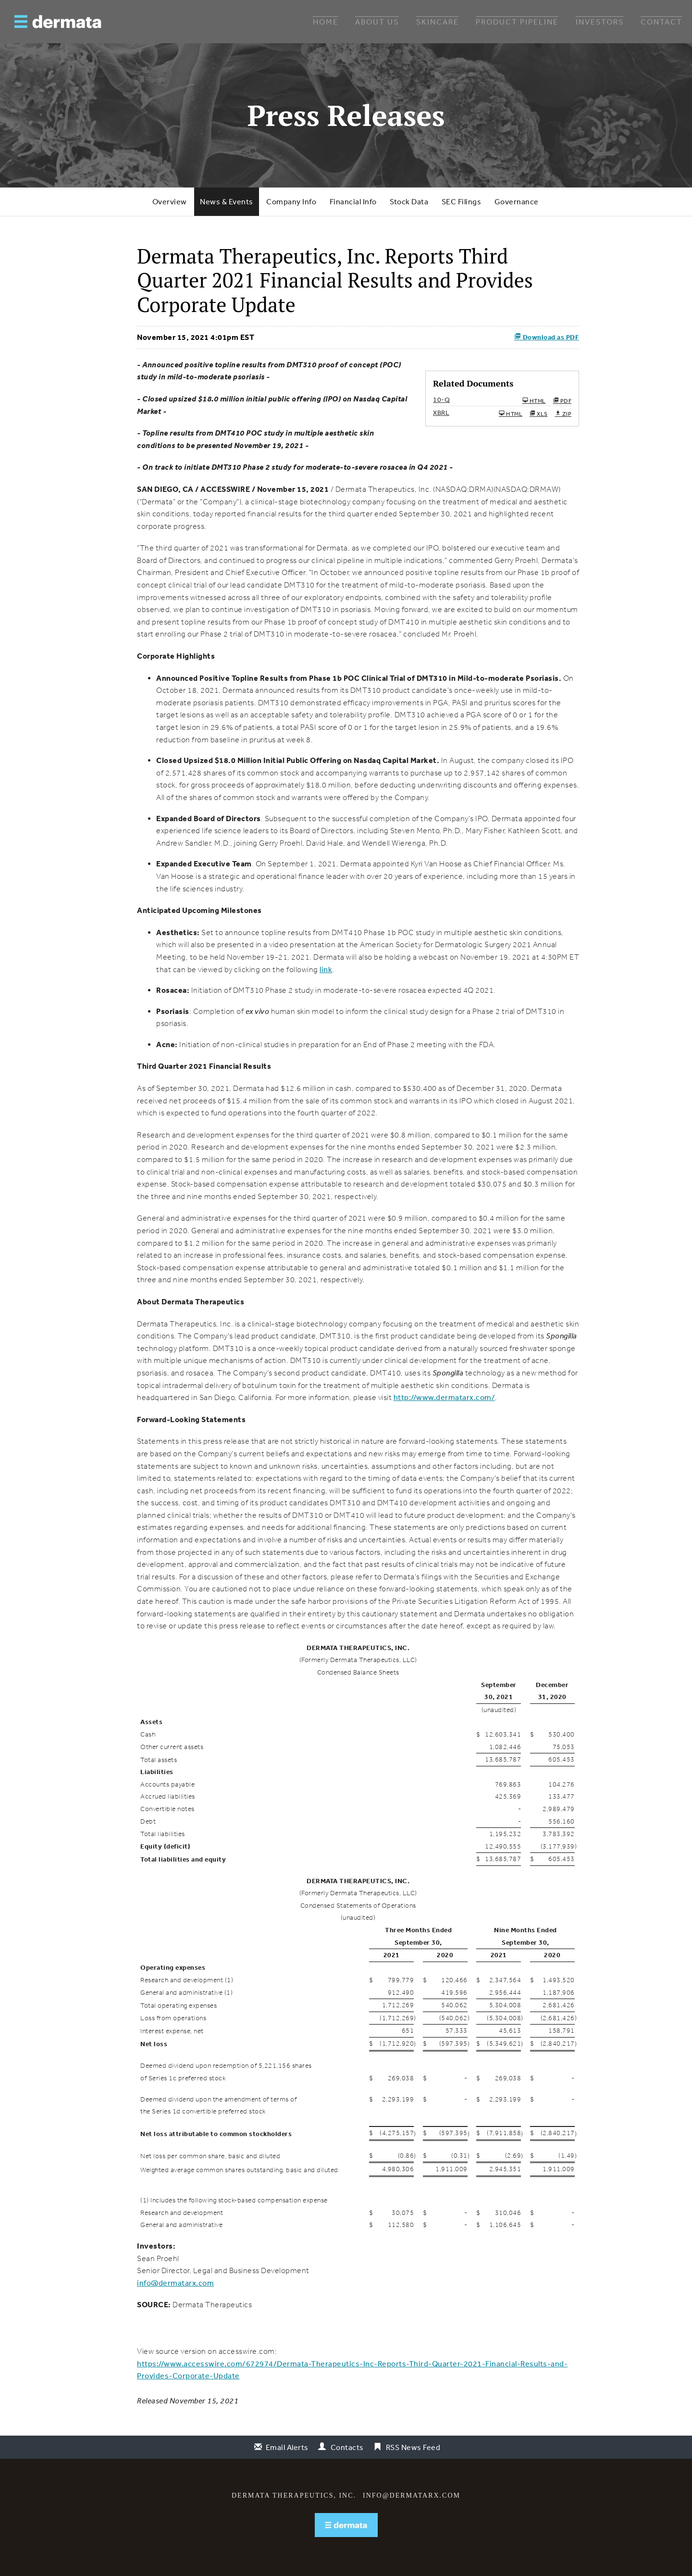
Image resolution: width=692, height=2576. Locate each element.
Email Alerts (287, 2447)
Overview (169, 201)
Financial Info (353, 201)
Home (325, 21)
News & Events (226, 201)
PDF (562, 400)
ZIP (563, 413)
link (326, 969)
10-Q (441, 399)
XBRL (441, 412)
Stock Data (409, 201)
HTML (534, 400)
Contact (661, 21)
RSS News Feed (413, 2447)
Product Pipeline (517, 21)
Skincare (437, 21)
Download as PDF (547, 337)
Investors (600, 21)
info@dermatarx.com (175, 2283)
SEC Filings (462, 201)
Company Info (291, 201)
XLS (539, 413)
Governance (516, 201)
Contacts (347, 2447)
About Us (377, 21)
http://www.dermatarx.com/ (444, 1397)
